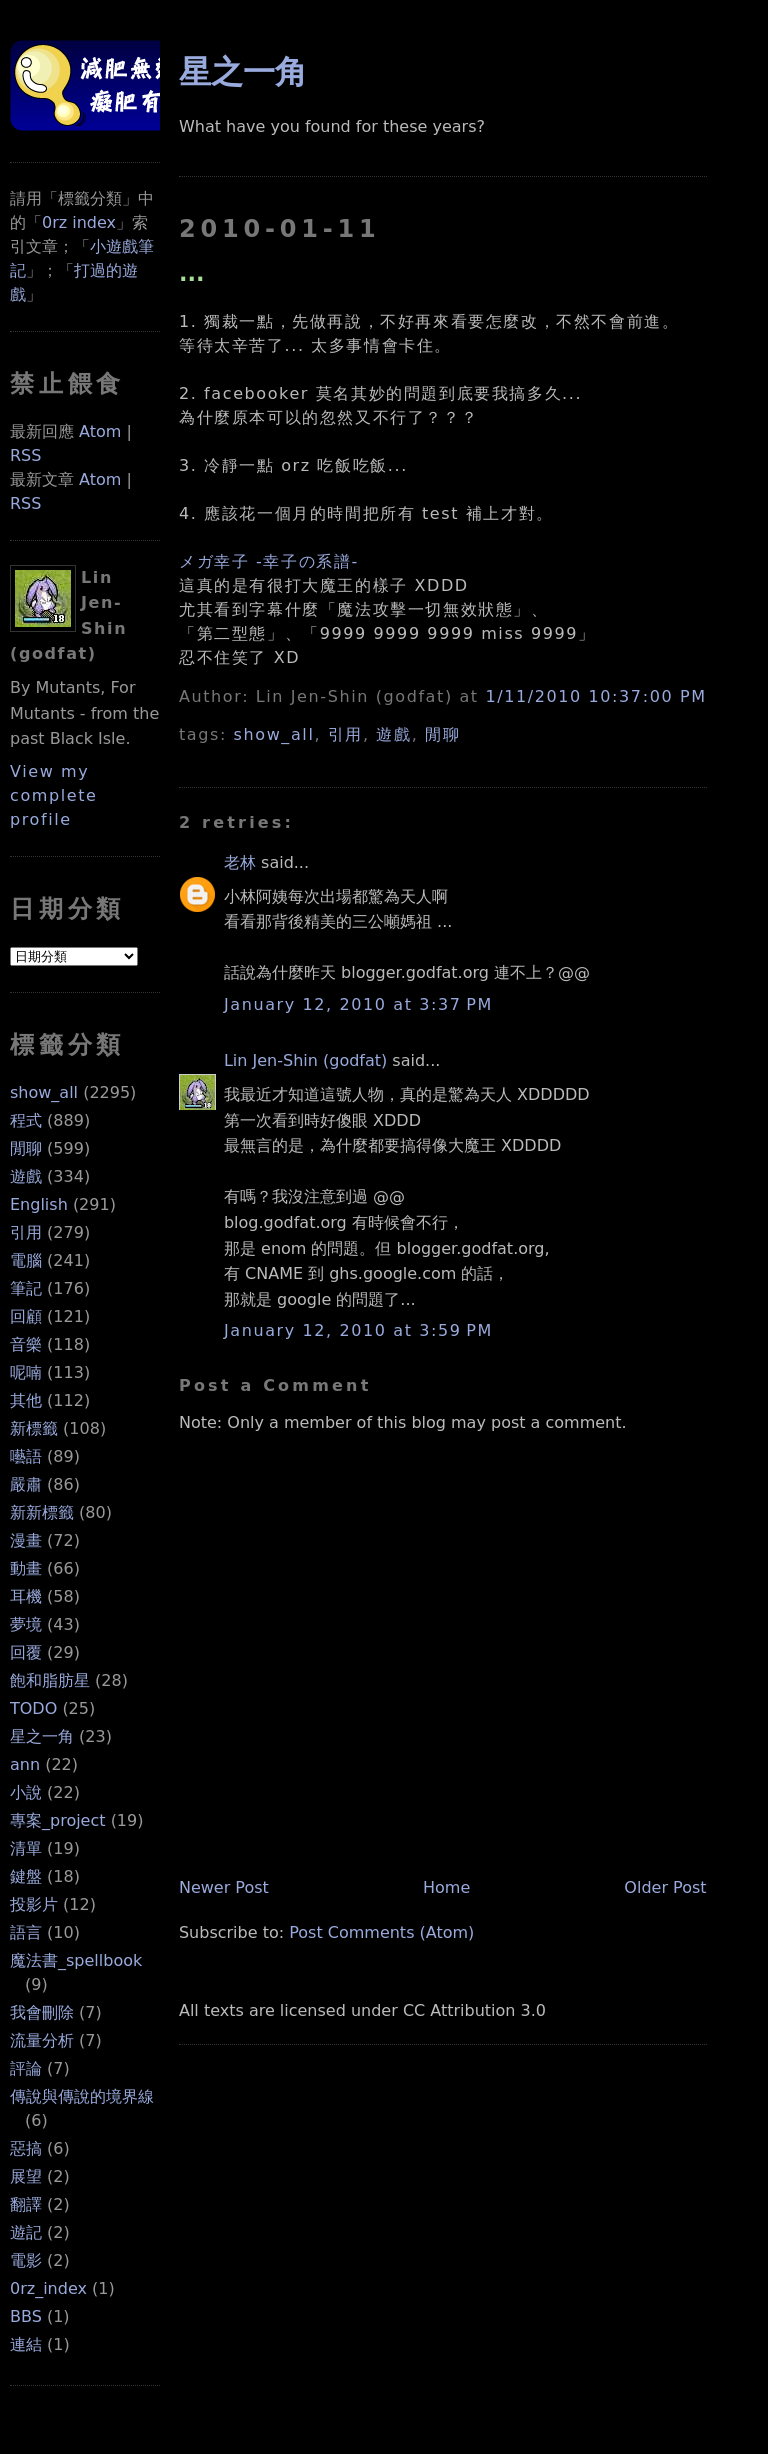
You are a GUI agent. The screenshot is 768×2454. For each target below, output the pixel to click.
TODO (33, 1708)
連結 (26, 2344)
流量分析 (42, 2040)
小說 (26, 1792)
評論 (26, 2068)
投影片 (34, 1904)
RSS (25, 455)
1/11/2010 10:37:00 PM (595, 696)
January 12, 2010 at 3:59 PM (358, 1330)
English (39, 1204)
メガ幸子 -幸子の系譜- (269, 561)
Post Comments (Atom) (381, 1932)
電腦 (26, 1260)
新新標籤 (42, 1512)
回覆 (26, 1652)
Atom (100, 431)
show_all (44, 1092)
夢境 (26, 1624)
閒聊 (26, 1148)
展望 (26, 2176)
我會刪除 (42, 2012)
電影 (26, 2260)
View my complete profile (54, 795)
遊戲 (26, 1176)
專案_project (58, 1820)
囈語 (26, 1456)
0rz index (79, 222)
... (192, 273)
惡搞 (26, 2148)
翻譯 (26, 2204)
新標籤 (34, 1428)
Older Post (665, 1887)
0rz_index (48, 2288)
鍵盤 (26, 1876)
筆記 (26, 1288)
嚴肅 (26, 1484)
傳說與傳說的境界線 (82, 2096)
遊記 (26, 2232)
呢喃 (26, 1372)
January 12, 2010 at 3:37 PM (358, 1004)
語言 (26, 1932)
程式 (26, 1120)
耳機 (26, 1596)
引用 (26, 1232)
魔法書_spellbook (76, 1960)
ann (25, 1764)
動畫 (26, 1568)
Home (446, 1887)
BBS (26, 2316)
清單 (26, 1848)
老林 (240, 862)
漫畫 (26, 1540)
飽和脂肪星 (50, 1680)
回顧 (26, 1316)
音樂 (26, 1344)
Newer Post (224, 1887)
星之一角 (42, 1736)
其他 (26, 1400)
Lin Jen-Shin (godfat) (305, 1060)
